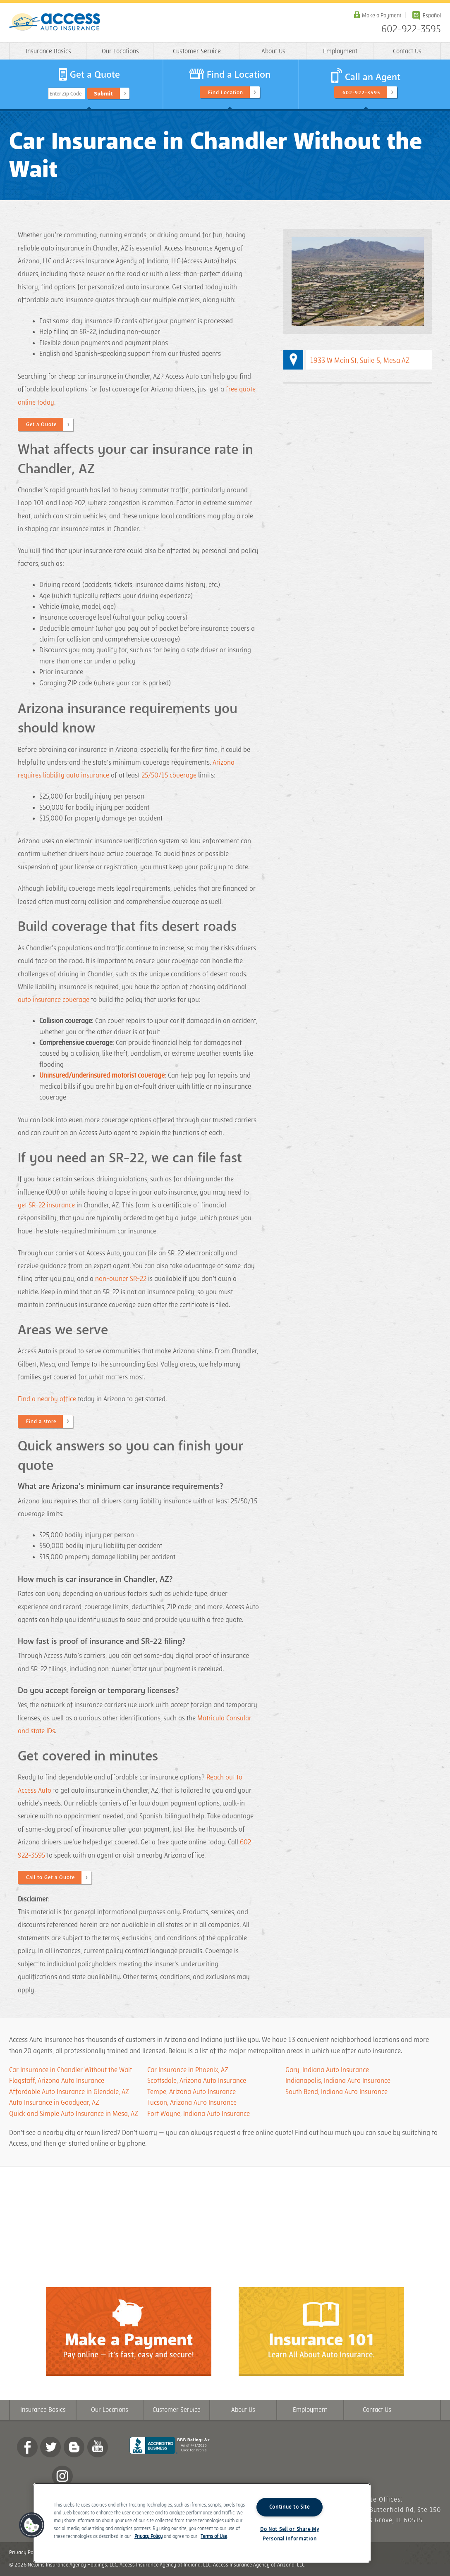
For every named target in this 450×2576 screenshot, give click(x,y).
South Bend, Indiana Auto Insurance (336, 2092)
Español (432, 15)
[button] (32, 2525)
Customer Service (197, 51)
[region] (202, 2523)
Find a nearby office (47, 1399)
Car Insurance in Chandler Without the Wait (70, 2070)
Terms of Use (214, 2536)
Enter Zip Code (65, 94)
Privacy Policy (25, 2552)
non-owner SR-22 (120, 1279)
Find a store (41, 1421)
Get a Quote (41, 424)
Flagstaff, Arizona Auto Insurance (56, 2081)
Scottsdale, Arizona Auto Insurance (196, 2081)
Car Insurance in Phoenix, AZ (187, 2070)
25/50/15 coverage (168, 775)
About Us (273, 51)
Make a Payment (381, 15)
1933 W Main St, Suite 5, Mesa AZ (359, 361)
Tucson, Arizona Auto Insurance (192, 2102)
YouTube (97, 2447)
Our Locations (120, 51)
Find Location (225, 92)
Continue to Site (289, 2507)
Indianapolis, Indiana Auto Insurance (337, 2081)
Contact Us (407, 51)
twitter (50, 2447)
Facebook (27, 2447)
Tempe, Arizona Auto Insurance (191, 2092)
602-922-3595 (411, 29)
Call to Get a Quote (50, 1877)
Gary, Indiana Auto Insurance (327, 2070)
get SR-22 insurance (46, 1205)
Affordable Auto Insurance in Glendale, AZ (69, 2092)
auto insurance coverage (53, 1000)
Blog (74, 2447)
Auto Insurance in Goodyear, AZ (54, 2102)
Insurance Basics (48, 51)
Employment (340, 51)
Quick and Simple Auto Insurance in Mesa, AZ (73, 2114)
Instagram (62, 2476)
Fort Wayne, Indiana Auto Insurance (198, 2114)
